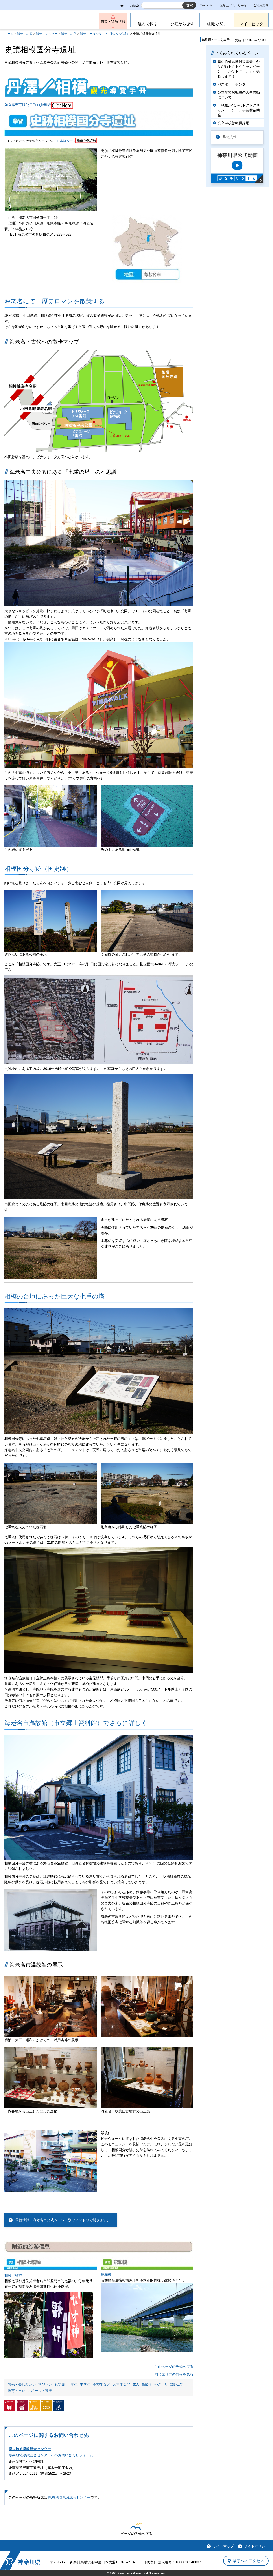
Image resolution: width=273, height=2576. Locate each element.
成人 (135, 2384)
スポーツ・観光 (40, 2391)
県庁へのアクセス (248, 2561)
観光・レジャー (47, 33)
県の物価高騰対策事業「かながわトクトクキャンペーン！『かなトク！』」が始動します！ (239, 69)
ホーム (9, 33)
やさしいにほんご (168, 2384)
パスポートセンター (233, 84)
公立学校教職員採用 (233, 123)
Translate (206, 5)
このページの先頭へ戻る (174, 2366)
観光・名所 (69, 33)
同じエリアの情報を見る (174, 2374)
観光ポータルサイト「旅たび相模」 (104, 33)
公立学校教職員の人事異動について (239, 95)
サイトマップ (223, 2546)
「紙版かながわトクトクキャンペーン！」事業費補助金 (239, 110)
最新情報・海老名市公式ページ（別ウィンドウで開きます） (62, 2220)
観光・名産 (25, 33)
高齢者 (147, 2384)
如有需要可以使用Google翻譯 (27, 105)
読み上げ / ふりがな (233, 5)
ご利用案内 (261, 5)
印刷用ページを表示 (216, 40)
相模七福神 (13, 2275)
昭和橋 (106, 2275)
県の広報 (229, 137)
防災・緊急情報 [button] (113, 21)
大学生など (121, 2384)
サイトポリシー (256, 2546)
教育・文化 (16, 2391)
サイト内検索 (129, 6)
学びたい (45, 2384)
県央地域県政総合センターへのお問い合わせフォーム (51, 2455)
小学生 (72, 2384)
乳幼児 (59, 2384)
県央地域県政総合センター (30, 2449)
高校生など (101, 2384)
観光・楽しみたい (22, 2384)
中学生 (85, 2384)
